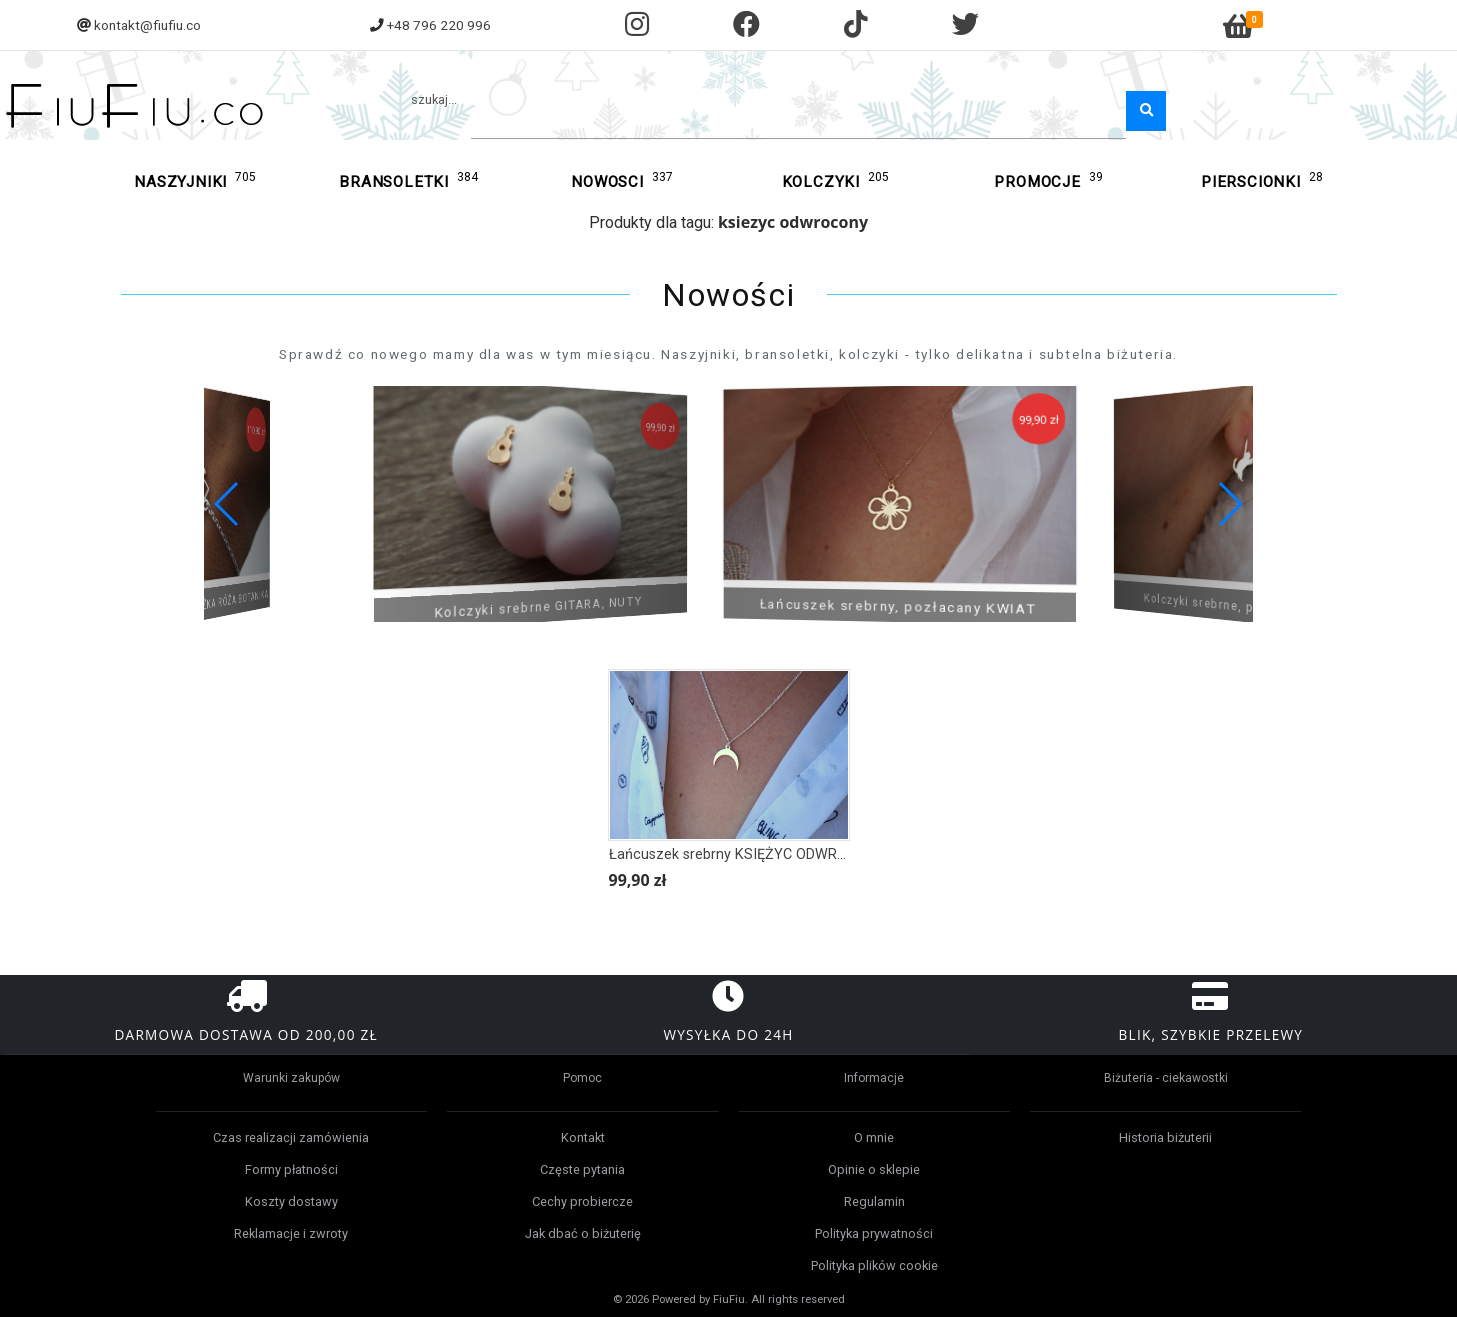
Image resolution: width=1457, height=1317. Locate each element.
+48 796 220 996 (439, 25)
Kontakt (583, 1137)
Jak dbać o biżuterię (583, 1233)
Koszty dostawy (291, 1201)
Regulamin (874, 1201)
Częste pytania (582, 1169)
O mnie (874, 1137)
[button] (1229, 504)
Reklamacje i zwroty (291, 1233)
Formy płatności (291, 1169)
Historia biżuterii (1165, 1137)
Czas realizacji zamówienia (291, 1137)
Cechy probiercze (582, 1201)
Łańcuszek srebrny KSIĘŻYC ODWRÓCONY (747, 854)
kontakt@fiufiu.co (147, 25)
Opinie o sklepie (874, 1169)
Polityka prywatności (874, 1233)
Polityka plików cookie (874, 1265)
